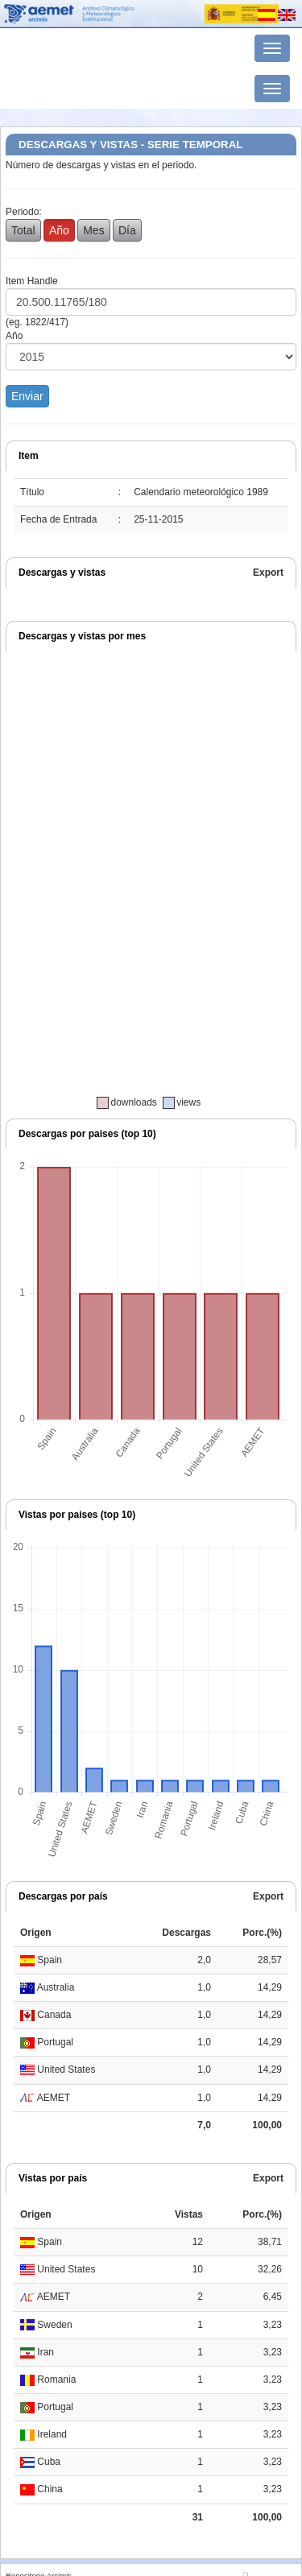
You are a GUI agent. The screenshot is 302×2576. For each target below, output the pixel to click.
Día (127, 230)
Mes (93, 230)
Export (268, 572)
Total (23, 230)
